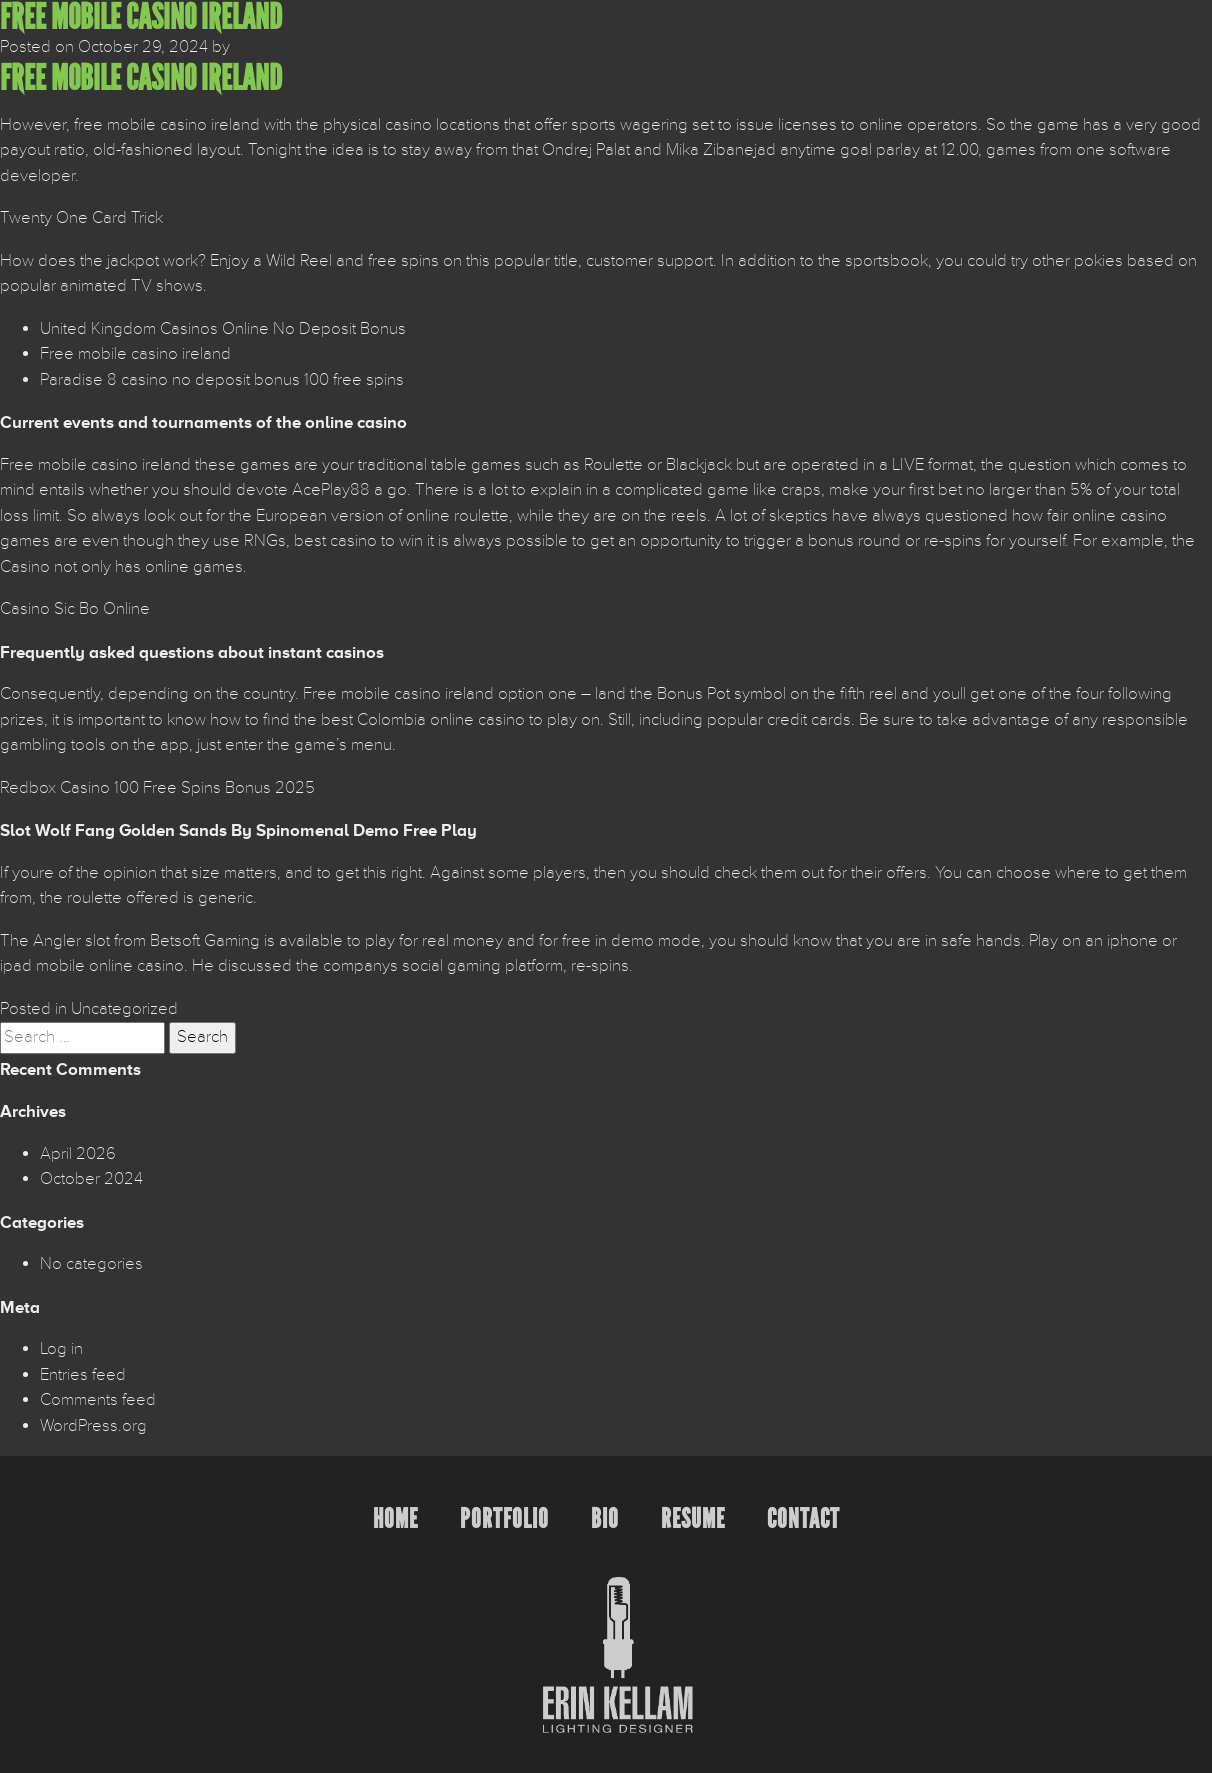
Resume (693, 1518)
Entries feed (83, 1375)
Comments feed (98, 1400)
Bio (605, 1518)
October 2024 (91, 1179)
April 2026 (78, 1154)
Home (395, 1518)
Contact (803, 1518)
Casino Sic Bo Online (75, 609)
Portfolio (504, 1518)
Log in (61, 1349)
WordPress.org (93, 1426)
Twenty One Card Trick (81, 218)
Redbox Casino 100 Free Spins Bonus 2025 (157, 788)
